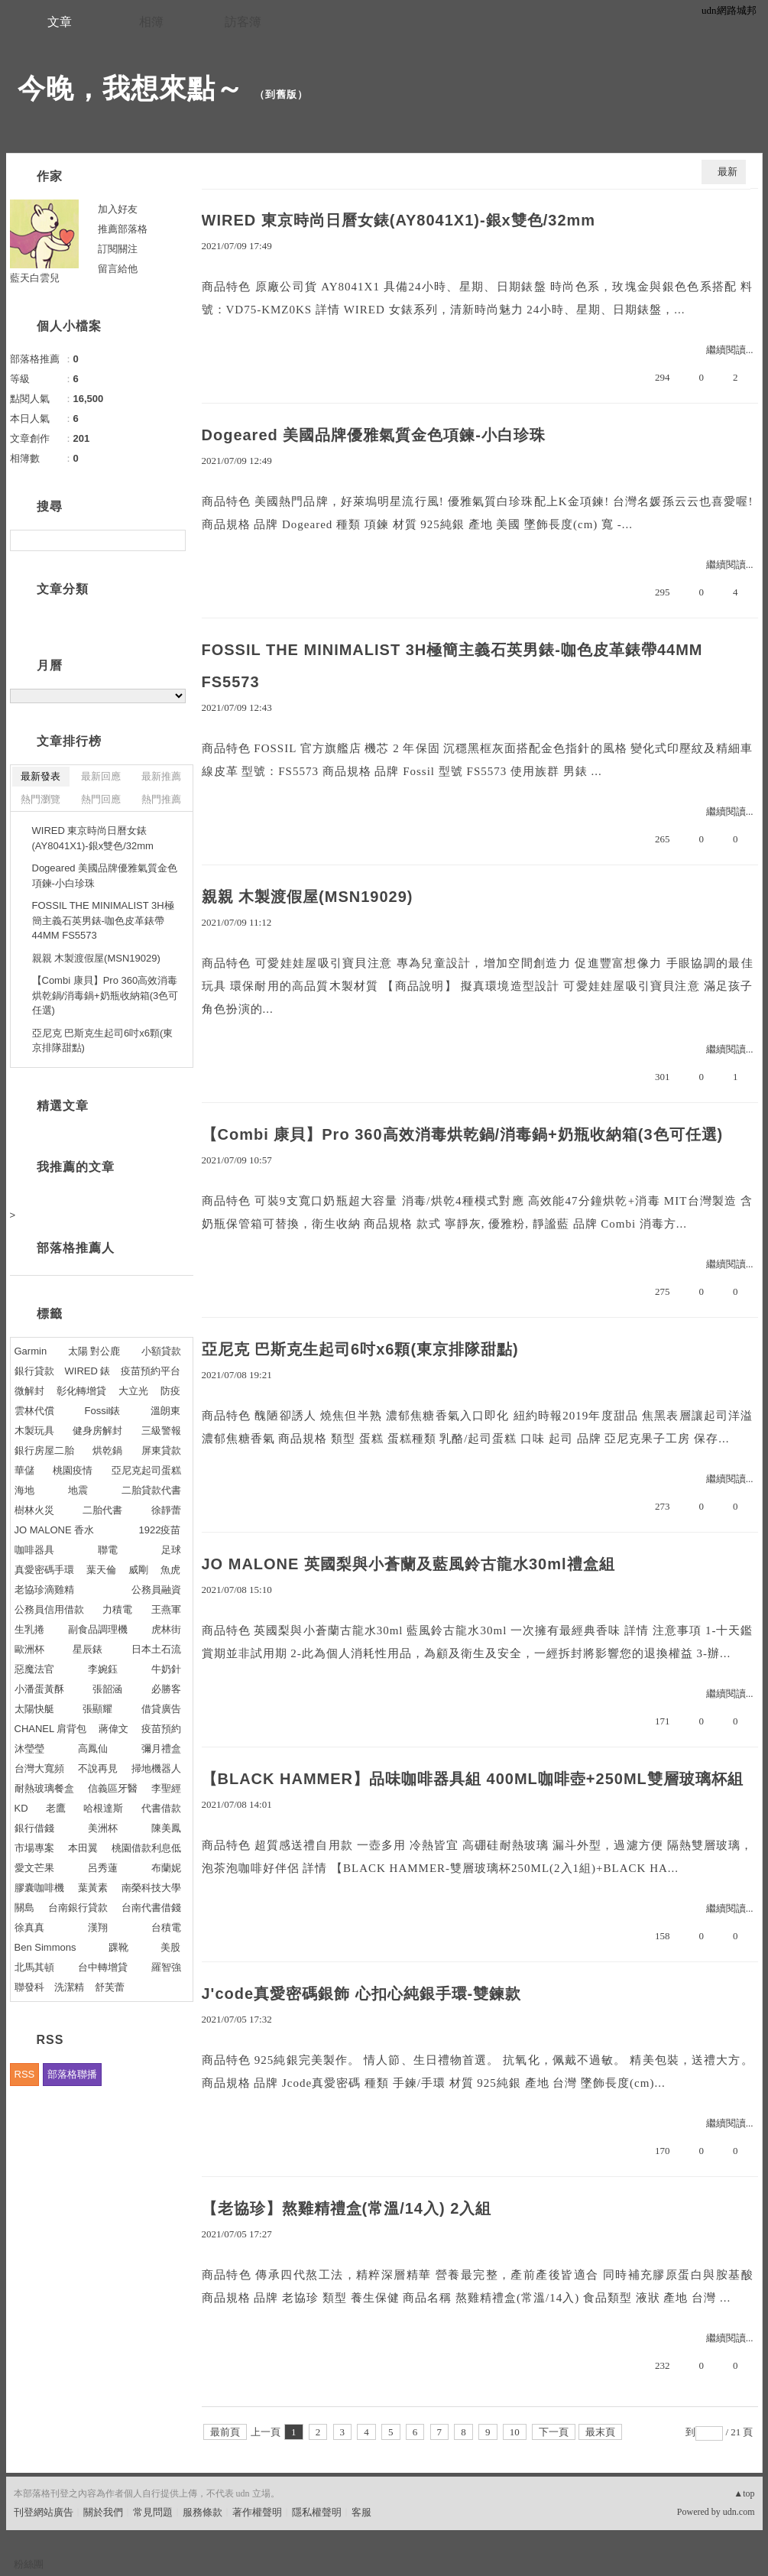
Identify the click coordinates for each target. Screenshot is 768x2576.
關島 (24, 1907)
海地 (24, 1490)
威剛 (138, 1569)
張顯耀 (97, 1709)
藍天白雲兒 (35, 278)
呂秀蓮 (103, 1868)
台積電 (166, 1927)
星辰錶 (87, 1649)
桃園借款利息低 (146, 1848)
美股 (170, 1947)
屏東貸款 (161, 1450)
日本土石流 (156, 1649)
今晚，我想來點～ (131, 88)
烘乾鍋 (107, 1450)
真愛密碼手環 (44, 1569)
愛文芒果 (34, 1868)
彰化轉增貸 (81, 1391)
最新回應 (101, 776)
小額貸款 (161, 1351)
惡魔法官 (34, 1669)
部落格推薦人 (76, 1247)
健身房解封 (97, 1430)
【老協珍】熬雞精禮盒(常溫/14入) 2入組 (347, 2208)
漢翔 (98, 1927)
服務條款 (202, 2512)
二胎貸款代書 (151, 1490)
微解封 (29, 1391)
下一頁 (554, 2432)
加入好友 (118, 209)
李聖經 (166, 1788)
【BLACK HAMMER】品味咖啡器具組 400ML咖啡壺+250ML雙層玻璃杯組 (473, 1778)
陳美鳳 (166, 1828)
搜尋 (172, 540)
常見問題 (153, 2512)
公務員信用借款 (49, 1609)
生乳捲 (29, 1629)
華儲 (24, 1470)
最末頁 (600, 2432)
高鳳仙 (93, 1748)
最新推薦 (161, 776)
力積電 (117, 1609)
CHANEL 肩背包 (51, 1728)
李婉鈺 (103, 1669)
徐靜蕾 (166, 1510)
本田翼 (83, 1848)
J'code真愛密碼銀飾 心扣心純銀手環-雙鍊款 (362, 1993)
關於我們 (103, 2512)
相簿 (151, 21)
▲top (744, 2493)
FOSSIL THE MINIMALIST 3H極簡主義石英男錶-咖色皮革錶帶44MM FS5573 (452, 665)
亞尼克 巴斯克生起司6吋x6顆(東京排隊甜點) (360, 1349)
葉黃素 (93, 1887)
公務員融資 (156, 1589)
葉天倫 (101, 1569)
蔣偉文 (113, 1728)
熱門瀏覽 (40, 799)
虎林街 (166, 1629)
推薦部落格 (122, 229)
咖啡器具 (34, 1550)
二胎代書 (102, 1510)
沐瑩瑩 (29, 1748)
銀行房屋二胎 (44, 1450)
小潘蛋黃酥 (39, 1689)
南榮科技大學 (151, 1887)
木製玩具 (34, 1430)
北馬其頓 (34, 1967)
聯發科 (29, 1987)
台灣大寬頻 (39, 1768)
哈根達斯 (103, 1808)
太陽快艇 (34, 1709)
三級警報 (161, 1430)
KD (21, 1808)
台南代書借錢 (151, 1907)
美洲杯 (103, 1828)
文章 (59, 21)
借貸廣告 (161, 1709)
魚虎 (170, 1569)
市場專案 (34, 1848)
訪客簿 (243, 21)
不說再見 (98, 1768)
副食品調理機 (98, 1629)
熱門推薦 (161, 799)
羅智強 (166, 1967)
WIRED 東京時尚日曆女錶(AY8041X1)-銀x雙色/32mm (399, 220)
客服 (361, 2512)
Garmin (31, 1351)
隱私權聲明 (317, 2512)
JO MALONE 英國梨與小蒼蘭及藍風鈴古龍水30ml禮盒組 (408, 1564)
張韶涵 (107, 1689)
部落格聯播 (72, 2074)
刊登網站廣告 (43, 2512)
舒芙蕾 (110, 1987)
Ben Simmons (45, 1947)
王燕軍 (166, 1609)
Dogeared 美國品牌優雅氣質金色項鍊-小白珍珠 (374, 435)
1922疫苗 (160, 1530)
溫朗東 (165, 1410)
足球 (171, 1550)
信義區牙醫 (113, 1788)
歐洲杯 (29, 1649)
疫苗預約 (161, 1728)
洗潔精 (69, 1987)
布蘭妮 (166, 1868)
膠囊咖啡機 (39, 1887)
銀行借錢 (34, 1828)
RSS (25, 2074)
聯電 (108, 1550)
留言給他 (118, 268)
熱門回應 (101, 799)
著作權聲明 (257, 2512)
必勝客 (166, 1689)
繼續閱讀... (729, 349)
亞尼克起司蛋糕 (146, 1470)
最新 (727, 171)
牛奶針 (166, 1669)
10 (515, 2432)
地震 (78, 1490)
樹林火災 (34, 1510)
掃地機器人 (156, 1768)
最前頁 (225, 2432)
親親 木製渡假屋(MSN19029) (307, 896)
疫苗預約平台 (150, 1371)
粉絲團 (29, 2564)
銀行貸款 (34, 1371)
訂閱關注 (118, 249)
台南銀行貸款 (78, 1907)
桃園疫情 (72, 1470)
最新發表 (40, 776)
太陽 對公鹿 (94, 1351)
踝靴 (118, 1947)
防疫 (170, 1391)
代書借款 (161, 1808)
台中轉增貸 (103, 1967)
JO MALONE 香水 (55, 1530)
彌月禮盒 (161, 1748)
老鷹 (56, 1808)
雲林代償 (34, 1410)
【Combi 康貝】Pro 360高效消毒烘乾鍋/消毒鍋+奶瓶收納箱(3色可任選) (463, 1134)
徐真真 (29, 1927)
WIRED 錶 (88, 1371)
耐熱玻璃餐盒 (44, 1788)
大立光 (133, 1391)
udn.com (739, 2511)
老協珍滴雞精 (44, 1589)
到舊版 (281, 94)
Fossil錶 (103, 1410)
